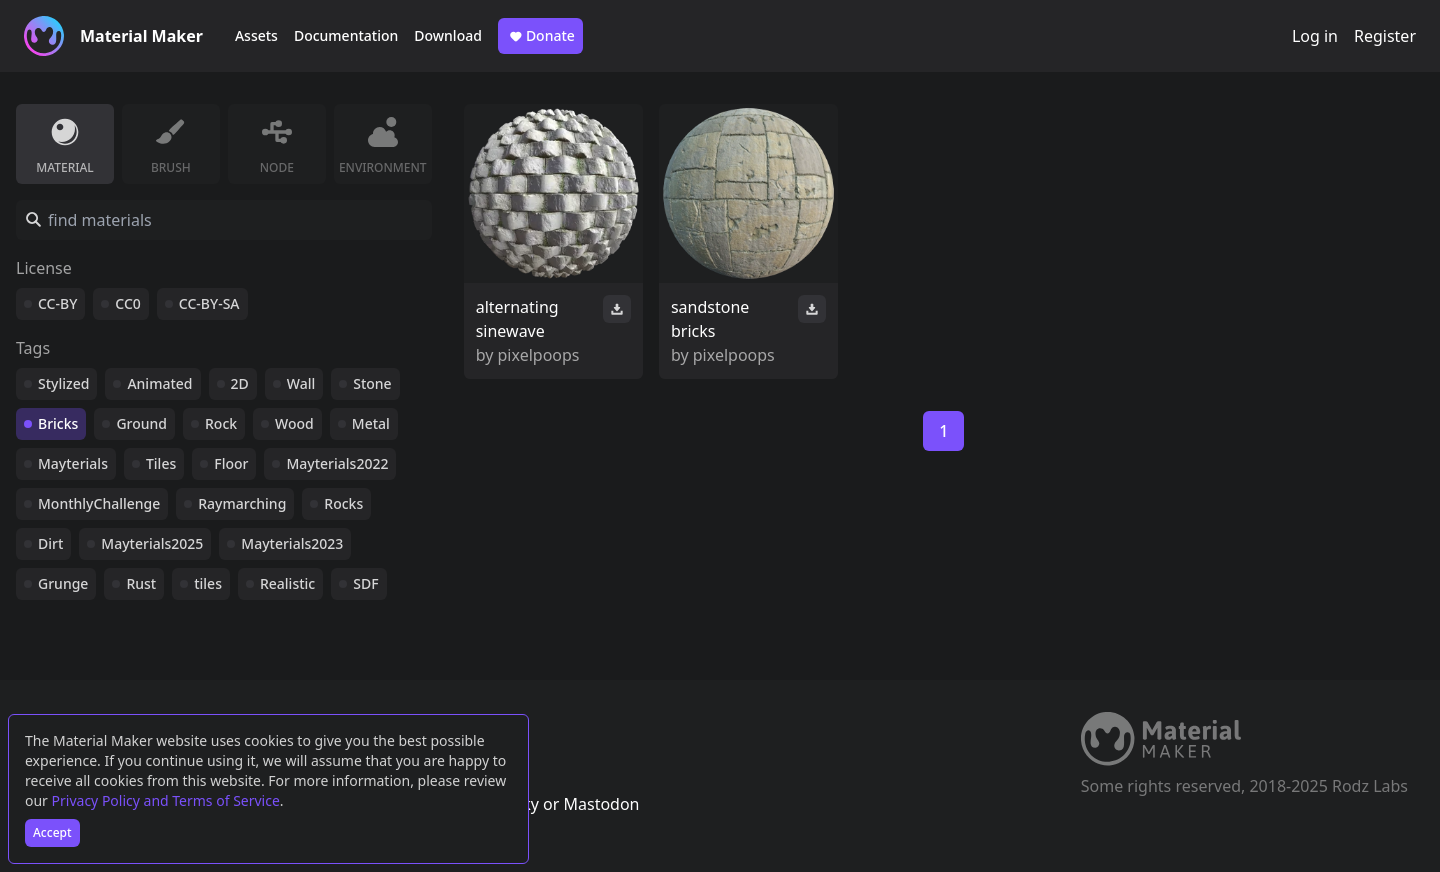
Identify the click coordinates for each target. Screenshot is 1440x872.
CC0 (128, 303)
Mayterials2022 (337, 463)
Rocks (343, 503)
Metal (371, 423)
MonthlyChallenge (99, 503)
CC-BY (57, 303)
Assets (256, 35)
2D (240, 383)
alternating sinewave (517, 319)
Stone (372, 383)
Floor (231, 463)
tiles (208, 583)
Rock (221, 423)
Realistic (287, 583)
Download (448, 35)
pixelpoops (539, 355)
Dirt (50, 543)
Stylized (63, 383)
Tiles (161, 463)
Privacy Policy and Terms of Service (166, 800)
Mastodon (601, 804)
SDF (365, 583)
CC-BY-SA (209, 303)
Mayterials (73, 463)
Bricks (58, 423)
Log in (1315, 36)
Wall (301, 383)
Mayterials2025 (152, 543)
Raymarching (242, 503)
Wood (294, 423)
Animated (159, 383)
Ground (141, 423)
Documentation (346, 35)
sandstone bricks (710, 319)
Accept (52, 832)
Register (1385, 36)
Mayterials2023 (292, 543)
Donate (540, 36)
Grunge (63, 583)
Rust (141, 583)
